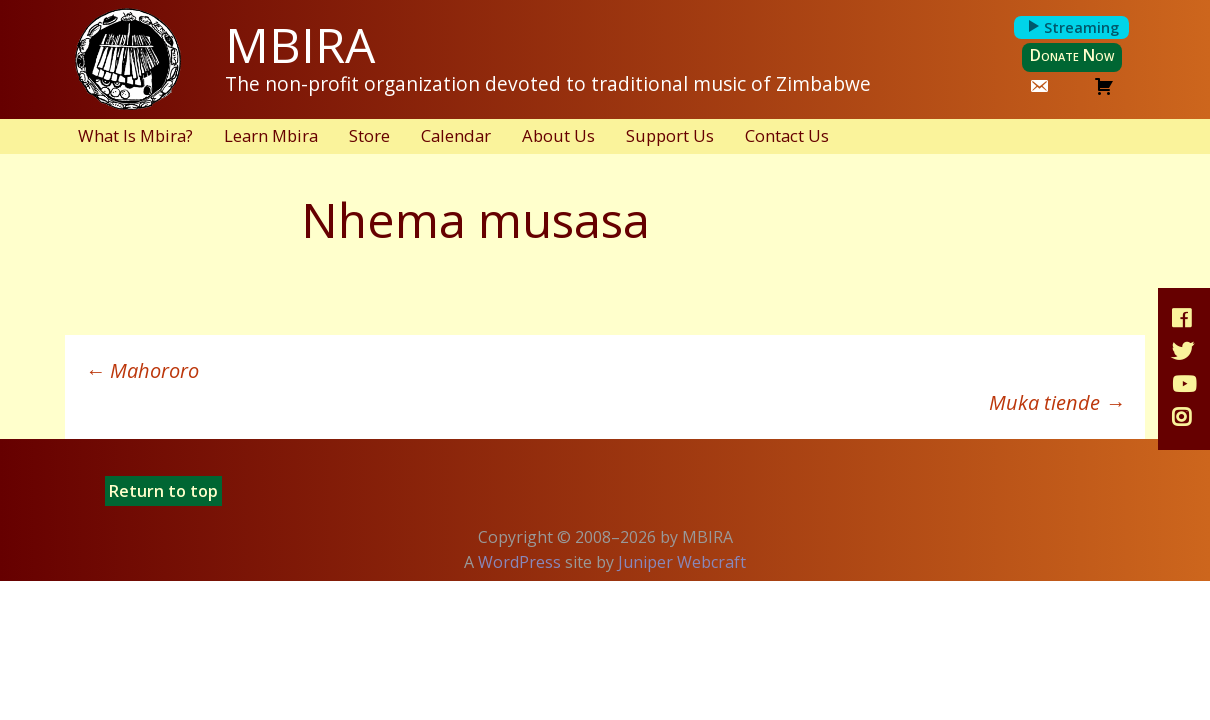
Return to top (163, 491)
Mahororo (142, 370)
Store (369, 135)
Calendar (456, 135)
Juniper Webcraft (682, 562)
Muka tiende (1057, 402)
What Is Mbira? (135, 135)
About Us (558, 135)
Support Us (670, 135)
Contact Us (787, 135)
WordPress (519, 562)
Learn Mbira (271, 135)
